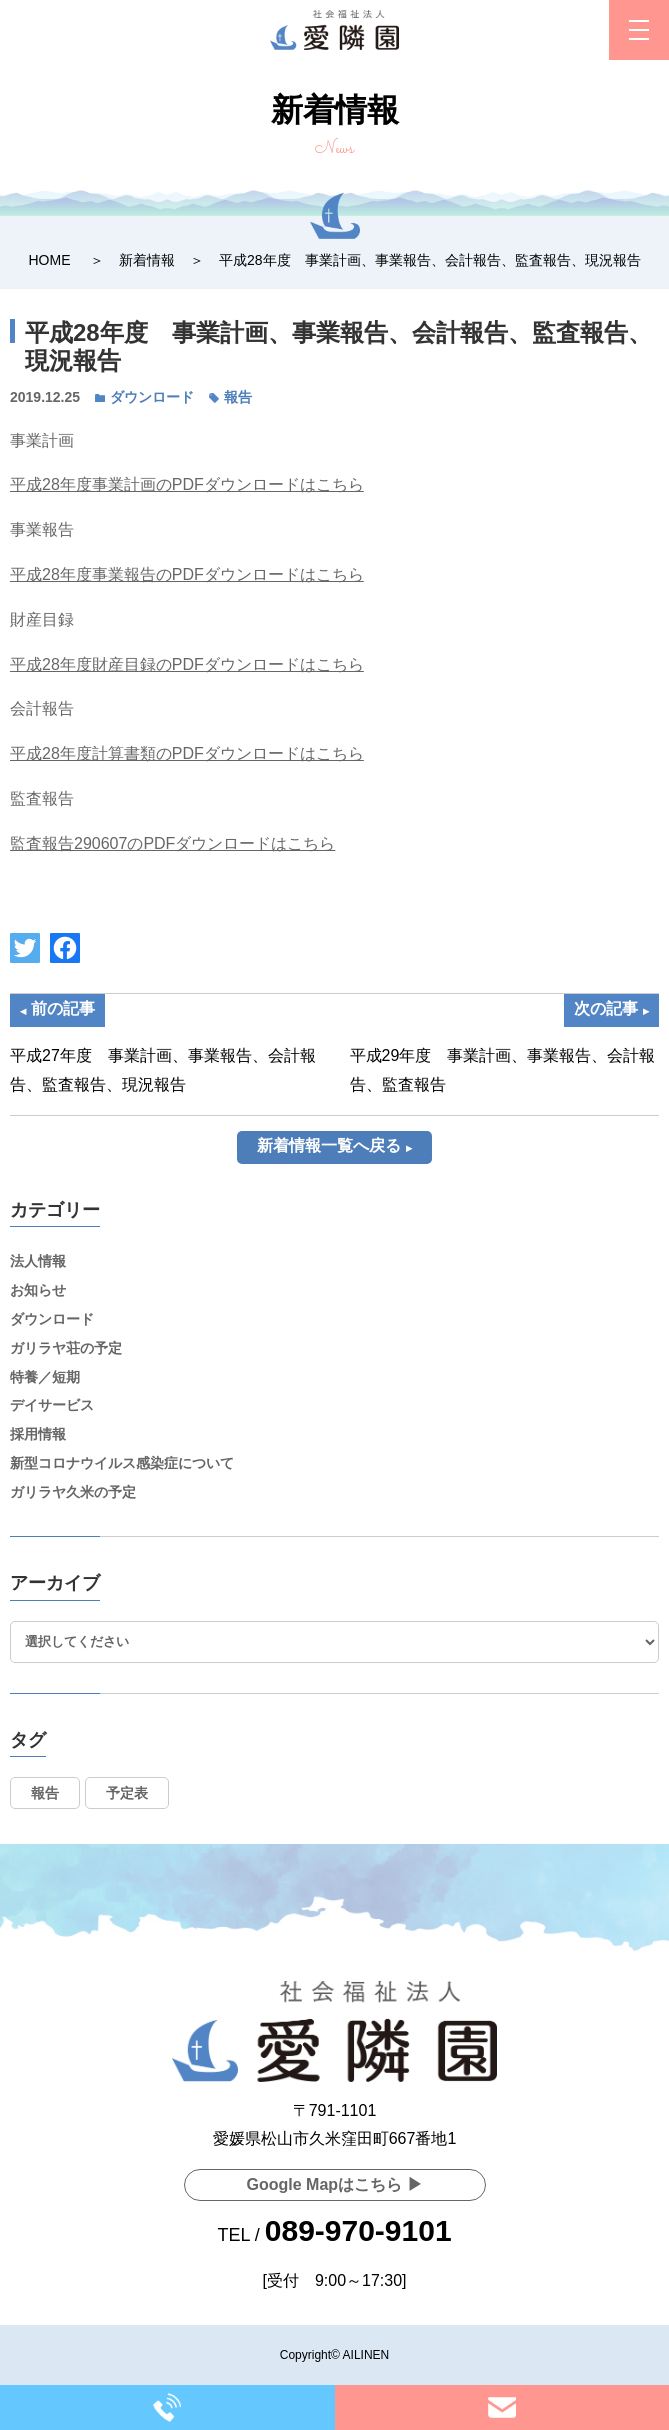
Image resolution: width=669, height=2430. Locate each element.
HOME (49, 260)
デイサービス (52, 1405)
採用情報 (38, 1434)
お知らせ (38, 1290)
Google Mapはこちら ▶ (335, 2184)
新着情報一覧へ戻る (329, 1145)
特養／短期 (45, 1377)
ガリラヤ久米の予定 (73, 1492)
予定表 (127, 1793)
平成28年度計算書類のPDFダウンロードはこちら (187, 753)
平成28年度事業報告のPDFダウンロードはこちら (187, 574)
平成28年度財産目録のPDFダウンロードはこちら (187, 664)
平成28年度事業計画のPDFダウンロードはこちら (187, 484)
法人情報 (38, 1261)
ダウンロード (152, 397)
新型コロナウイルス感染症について (122, 1463)
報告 (238, 397)
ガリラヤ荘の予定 (66, 1348)
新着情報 (147, 260)
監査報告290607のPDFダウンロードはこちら (172, 843)
